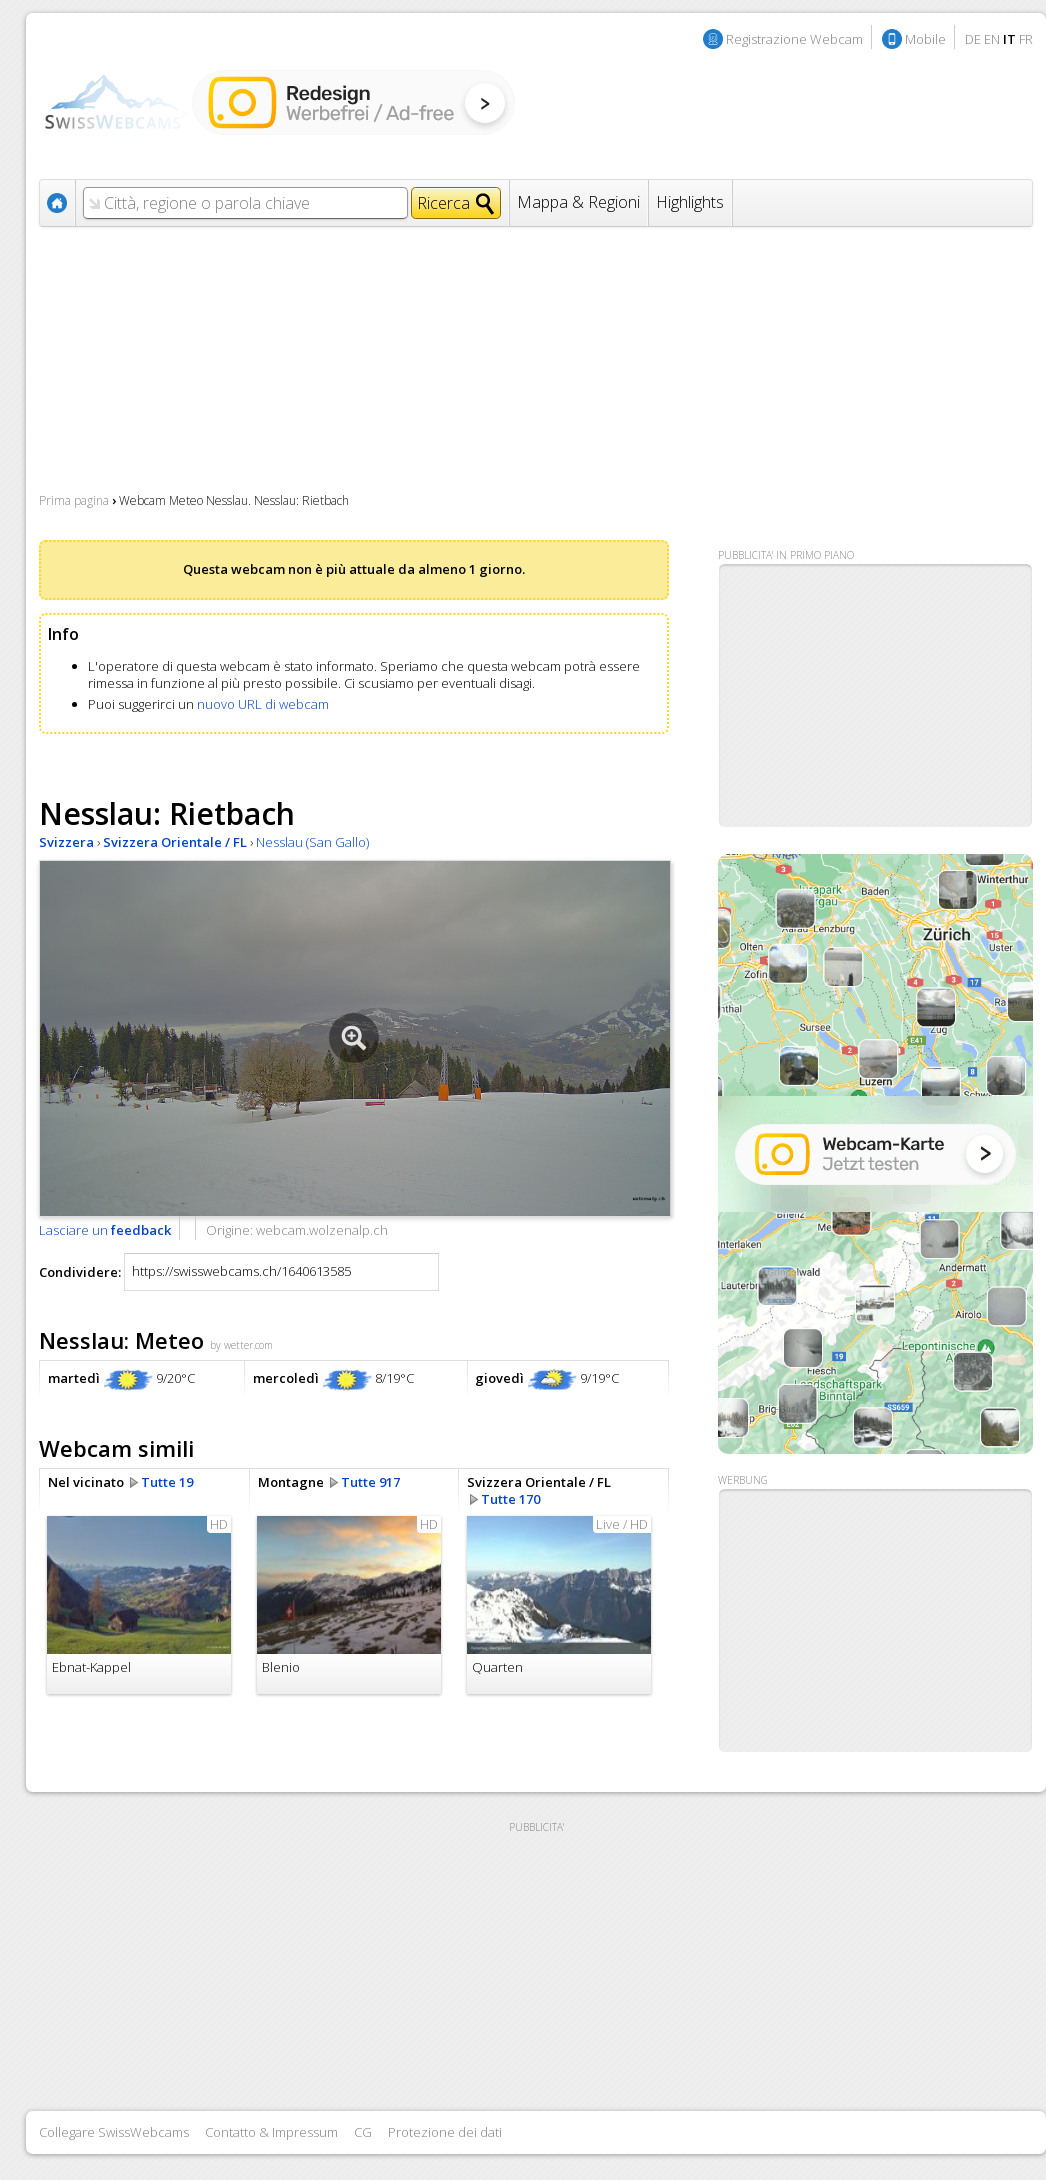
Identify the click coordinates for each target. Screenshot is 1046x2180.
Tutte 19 (167, 1482)
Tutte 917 (370, 1482)
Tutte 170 (510, 1499)
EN (992, 39)
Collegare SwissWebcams (114, 2132)
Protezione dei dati (445, 2132)
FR (1026, 39)
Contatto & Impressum (271, 2132)
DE (973, 39)
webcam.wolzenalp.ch (322, 1230)
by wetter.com (241, 1345)
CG (363, 2132)
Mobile (925, 39)
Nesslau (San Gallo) (312, 842)
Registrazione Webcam (794, 39)
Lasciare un (105, 1230)
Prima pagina (74, 500)
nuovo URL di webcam (263, 704)
